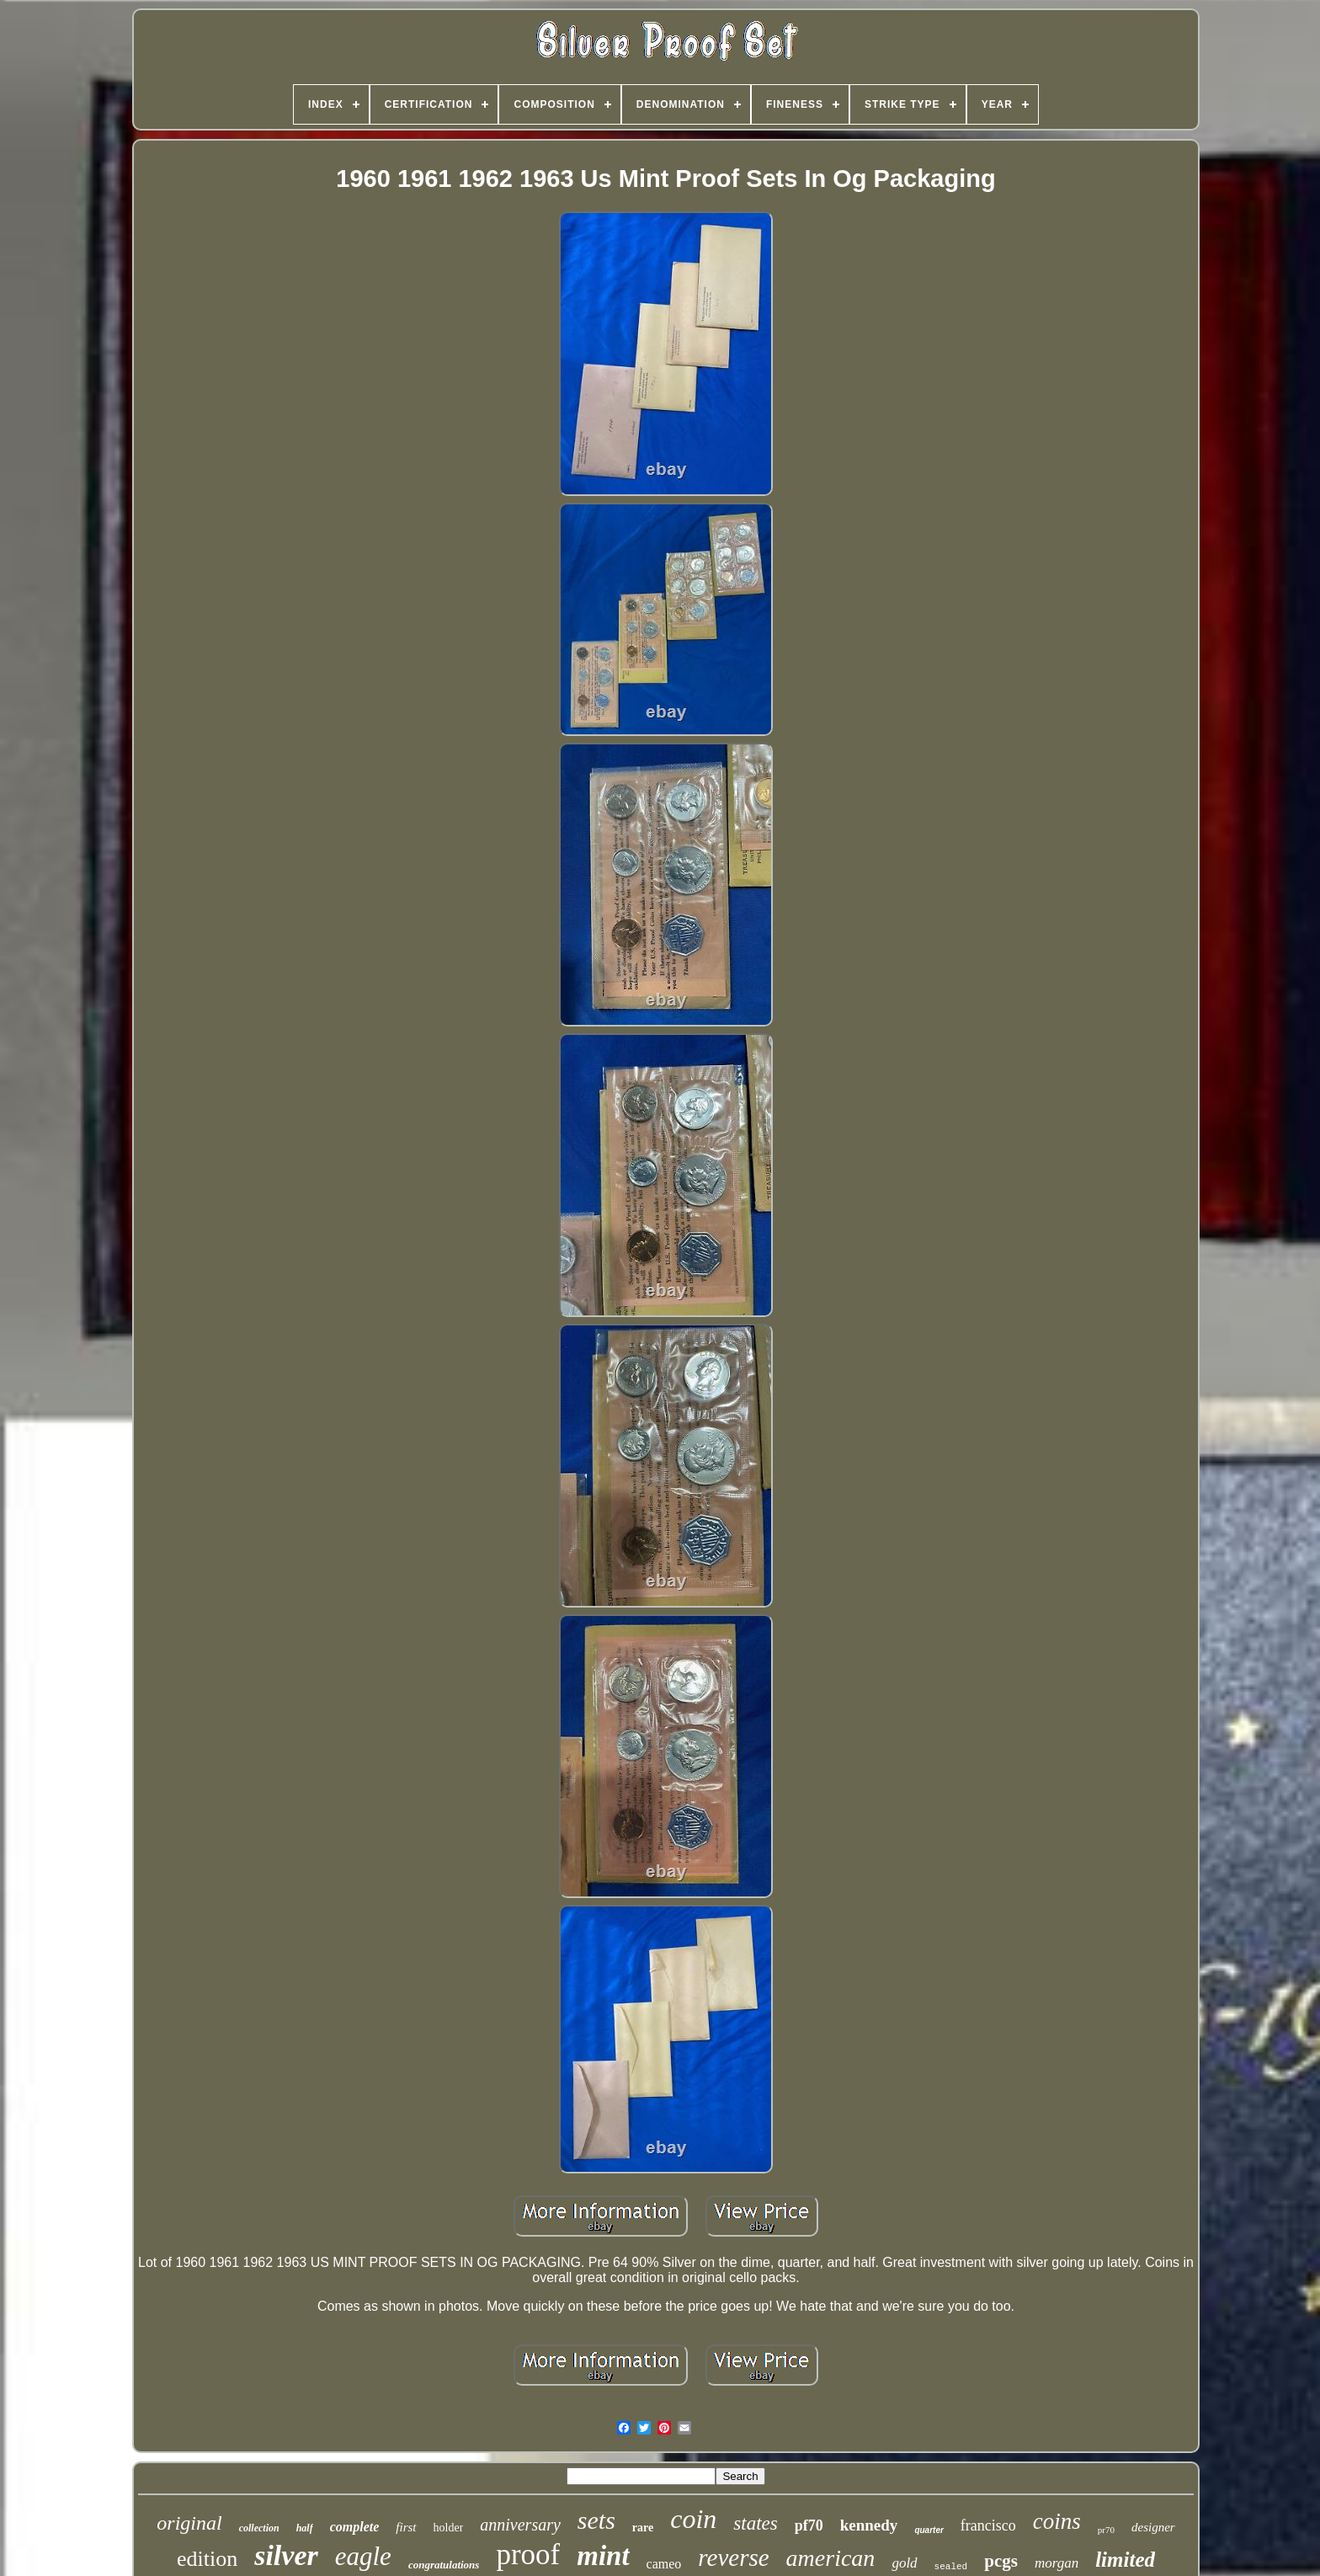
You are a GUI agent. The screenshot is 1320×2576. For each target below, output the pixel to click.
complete (355, 2527)
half (304, 2528)
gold (904, 2563)
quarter (928, 2530)
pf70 (809, 2525)
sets (596, 2520)
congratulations (444, 2564)
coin (693, 2519)
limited (1125, 2559)
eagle (363, 2556)
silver (286, 2555)
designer (1153, 2527)
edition (207, 2559)
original (189, 2523)
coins (1057, 2521)
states (755, 2523)
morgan (1056, 2563)
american (831, 2558)
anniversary (520, 2524)
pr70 (1106, 2530)
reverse (733, 2557)
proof (528, 2554)
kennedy (869, 2525)
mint (603, 2556)
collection (259, 2528)
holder (449, 2527)
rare (642, 2527)
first (406, 2527)
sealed (951, 2567)
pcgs (1001, 2561)
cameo (664, 2564)
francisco (988, 2525)
